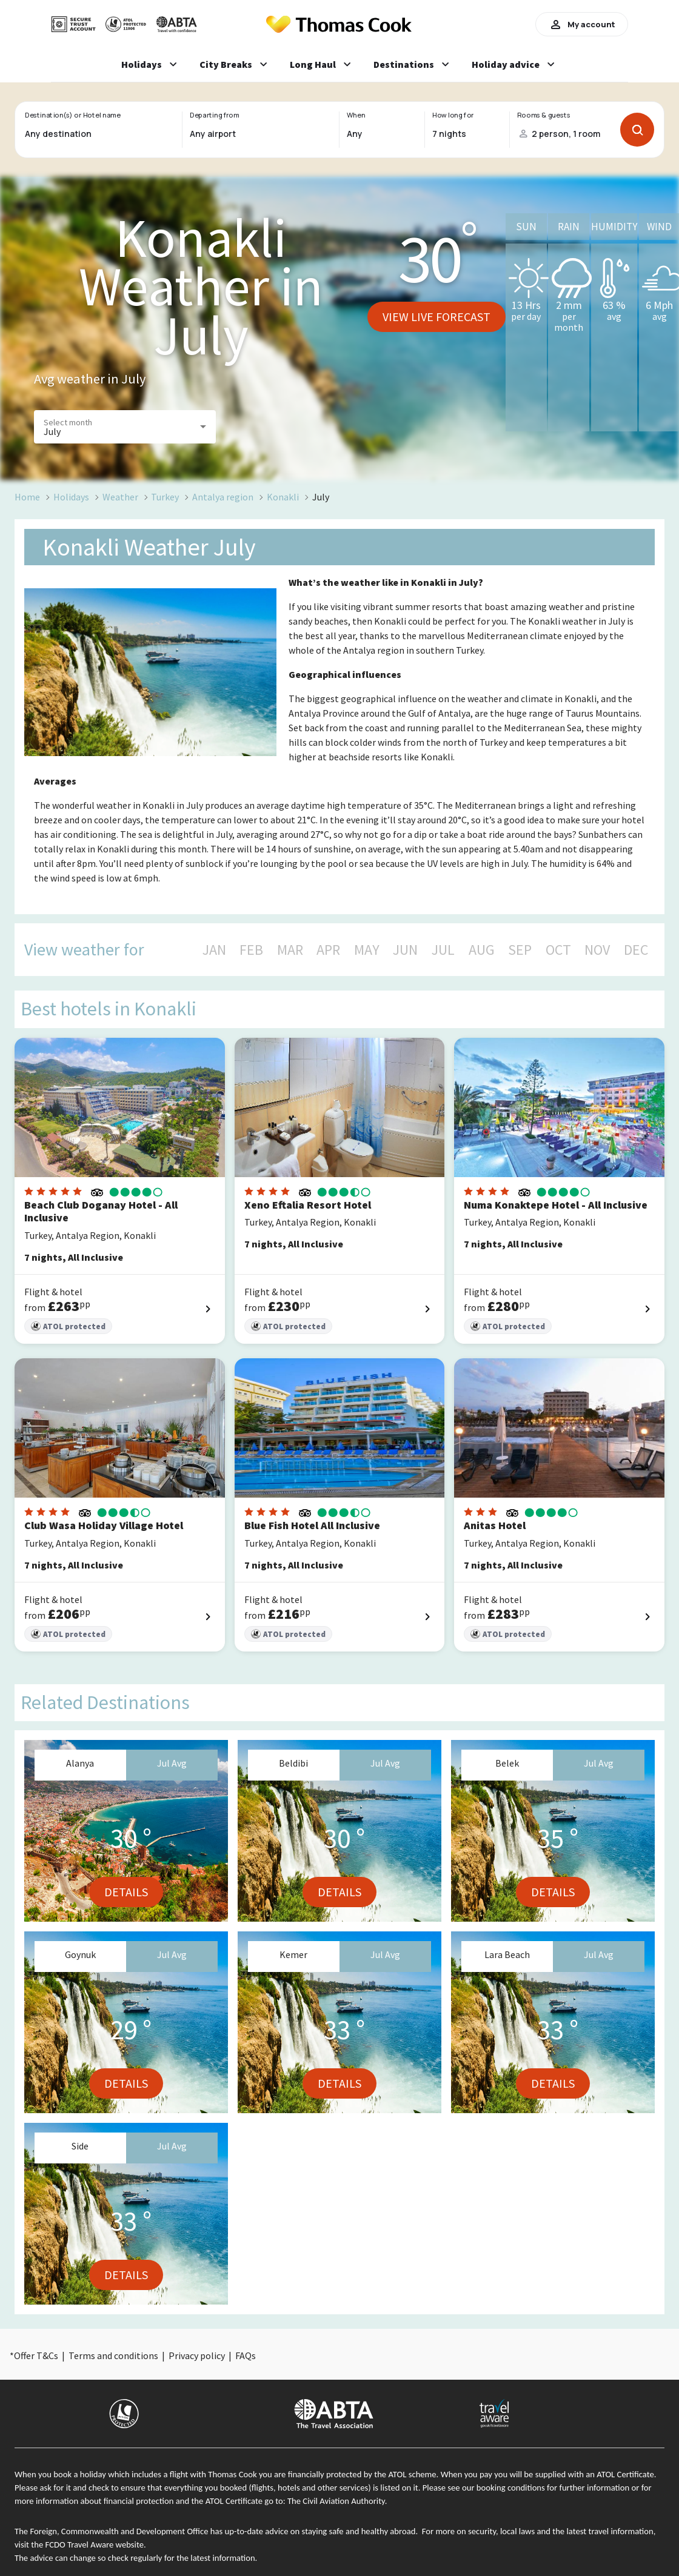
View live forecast (436, 316)
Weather (120, 497)
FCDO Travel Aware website (94, 2544)
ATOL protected (68, 1326)
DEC (636, 950)
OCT (558, 950)
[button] (125, 426)
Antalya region (222, 497)
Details (126, 1891)
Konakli (283, 497)
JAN (214, 950)
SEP (520, 950)
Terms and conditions (113, 2355)
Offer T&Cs (36, 2355)
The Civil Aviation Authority (336, 2500)
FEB (251, 950)
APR (328, 950)
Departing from (214, 115)
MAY (367, 950)
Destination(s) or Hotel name (72, 115)
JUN (405, 950)
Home (27, 497)
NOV (597, 950)
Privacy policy (197, 2355)
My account (581, 24)
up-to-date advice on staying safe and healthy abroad (320, 2531)
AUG (482, 950)
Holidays (71, 497)
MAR (290, 950)
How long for (453, 115)
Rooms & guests (543, 115)
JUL (443, 950)
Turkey (165, 497)
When (356, 115)
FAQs (245, 2355)
